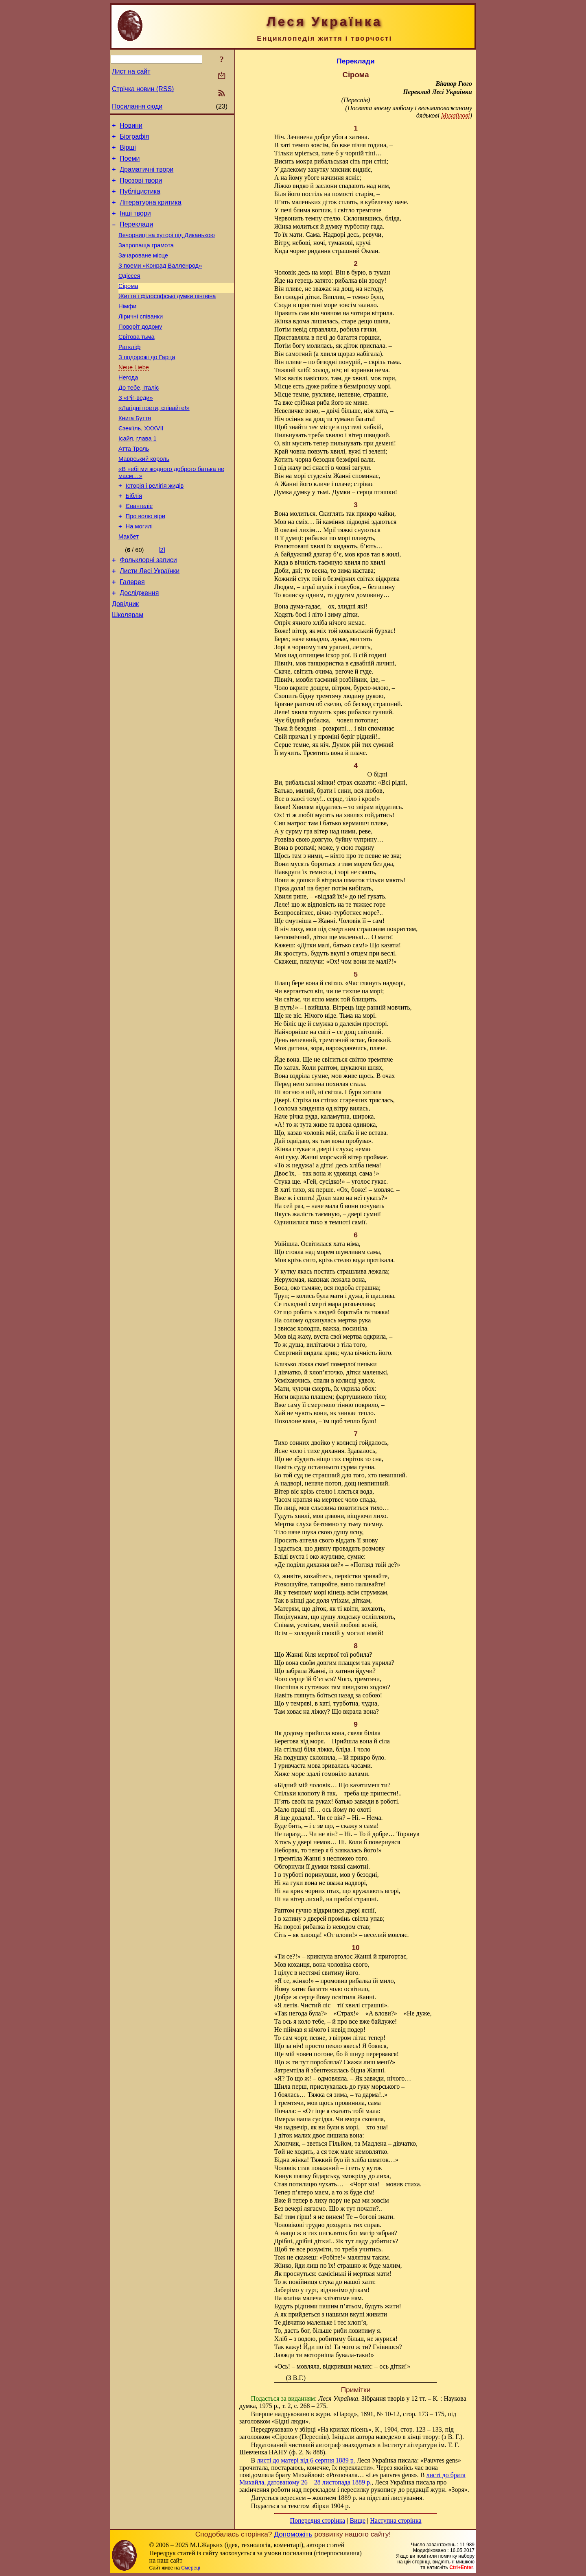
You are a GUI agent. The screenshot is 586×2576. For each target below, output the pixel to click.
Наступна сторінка (395, 2520)
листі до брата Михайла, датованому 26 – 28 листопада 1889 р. (352, 2478)
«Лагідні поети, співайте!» (154, 442)
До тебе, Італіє (138, 419)
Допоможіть (293, 2534)
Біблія (134, 540)
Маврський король (143, 499)
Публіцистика (140, 199)
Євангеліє (139, 551)
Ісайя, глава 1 (137, 476)
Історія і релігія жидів (155, 528)
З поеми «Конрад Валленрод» (160, 282)
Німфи (127, 328)
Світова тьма (136, 362)
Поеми (130, 163)
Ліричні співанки (140, 339)
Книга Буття (134, 453)
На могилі (139, 574)
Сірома (128, 305)
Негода (128, 408)
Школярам (127, 670)
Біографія (134, 138)
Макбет (128, 585)
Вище (357, 2520)
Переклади (136, 236)
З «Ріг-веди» (135, 431)
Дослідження (139, 646)
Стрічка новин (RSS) (143, 88)
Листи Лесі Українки (149, 622)
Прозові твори (141, 187)
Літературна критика (150, 212)
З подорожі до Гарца (146, 385)
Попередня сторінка (317, 2520)
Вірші (128, 151)
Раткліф (129, 374)
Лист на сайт (131, 71)
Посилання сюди (137, 106)
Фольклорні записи (148, 609)
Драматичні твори (146, 175)
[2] (162, 598)
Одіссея (129, 294)
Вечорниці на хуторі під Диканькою (166, 248)
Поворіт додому (140, 351)
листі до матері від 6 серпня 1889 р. (306, 2460)
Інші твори (135, 224)
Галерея (132, 634)
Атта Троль (133, 487)
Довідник (125, 658)
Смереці (190, 2568)
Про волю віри (145, 562)
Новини (131, 126)
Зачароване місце (143, 271)
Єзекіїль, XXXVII (141, 465)
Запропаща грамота (146, 260)
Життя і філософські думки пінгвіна (167, 317)
